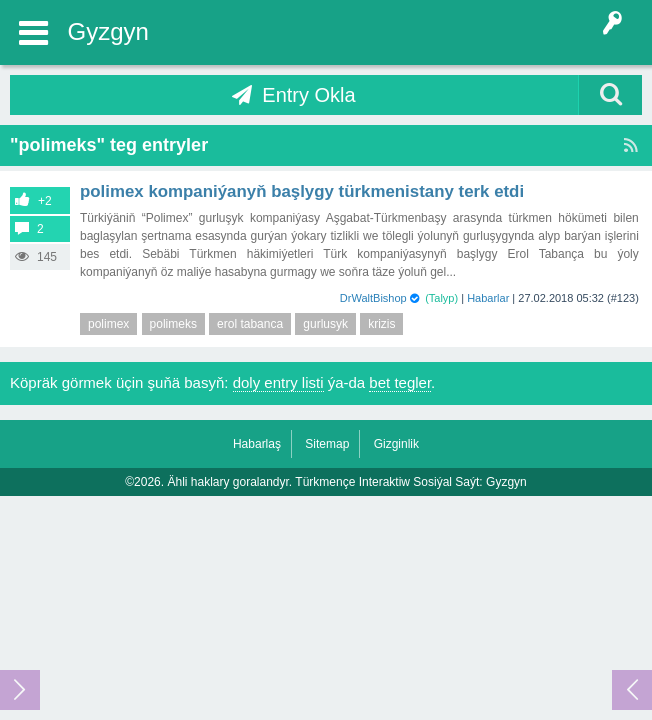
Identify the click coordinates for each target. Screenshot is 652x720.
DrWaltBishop (373, 298)
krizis (381, 324)
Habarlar (488, 298)
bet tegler (400, 382)
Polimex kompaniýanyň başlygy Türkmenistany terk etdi (302, 191)
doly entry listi (278, 382)
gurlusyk (325, 324)
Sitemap (327, 444)
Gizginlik (396, 444)
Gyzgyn (108, 31)
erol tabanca (250, 324)
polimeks (173, 324)
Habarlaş (257, 444)
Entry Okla (308, 95)
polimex (108, 324)
